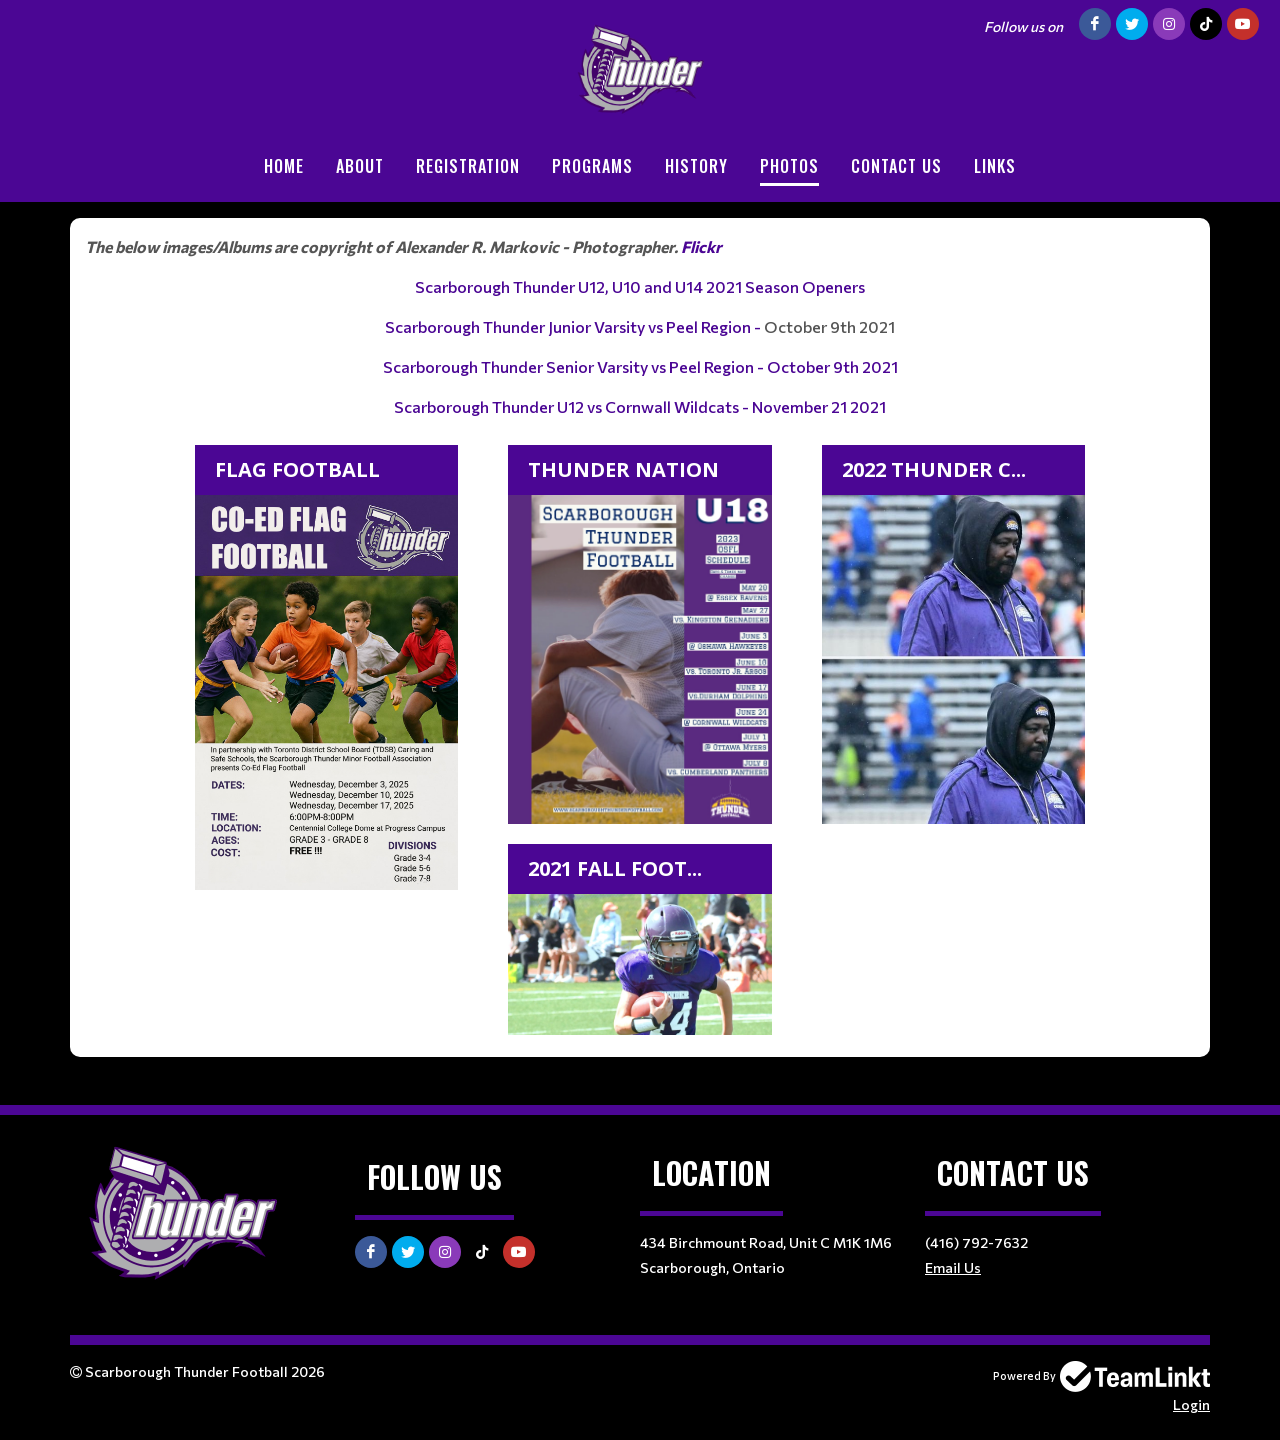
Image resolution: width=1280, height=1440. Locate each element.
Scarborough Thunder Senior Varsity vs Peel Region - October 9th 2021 (640, 366)
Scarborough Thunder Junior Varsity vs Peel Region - (574, 326)
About (360, 166)
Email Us (953, 1267)
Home (284, 166)
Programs (592, 166)
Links (995, 166)
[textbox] (640, 638)
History (696, 166)
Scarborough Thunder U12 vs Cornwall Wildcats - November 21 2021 (640, 406)
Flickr (701, 246)
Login (1191, 1404)
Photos (789, 166)
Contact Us (896, 166)
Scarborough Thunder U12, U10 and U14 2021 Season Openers (640, 286)
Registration (468, 166)
